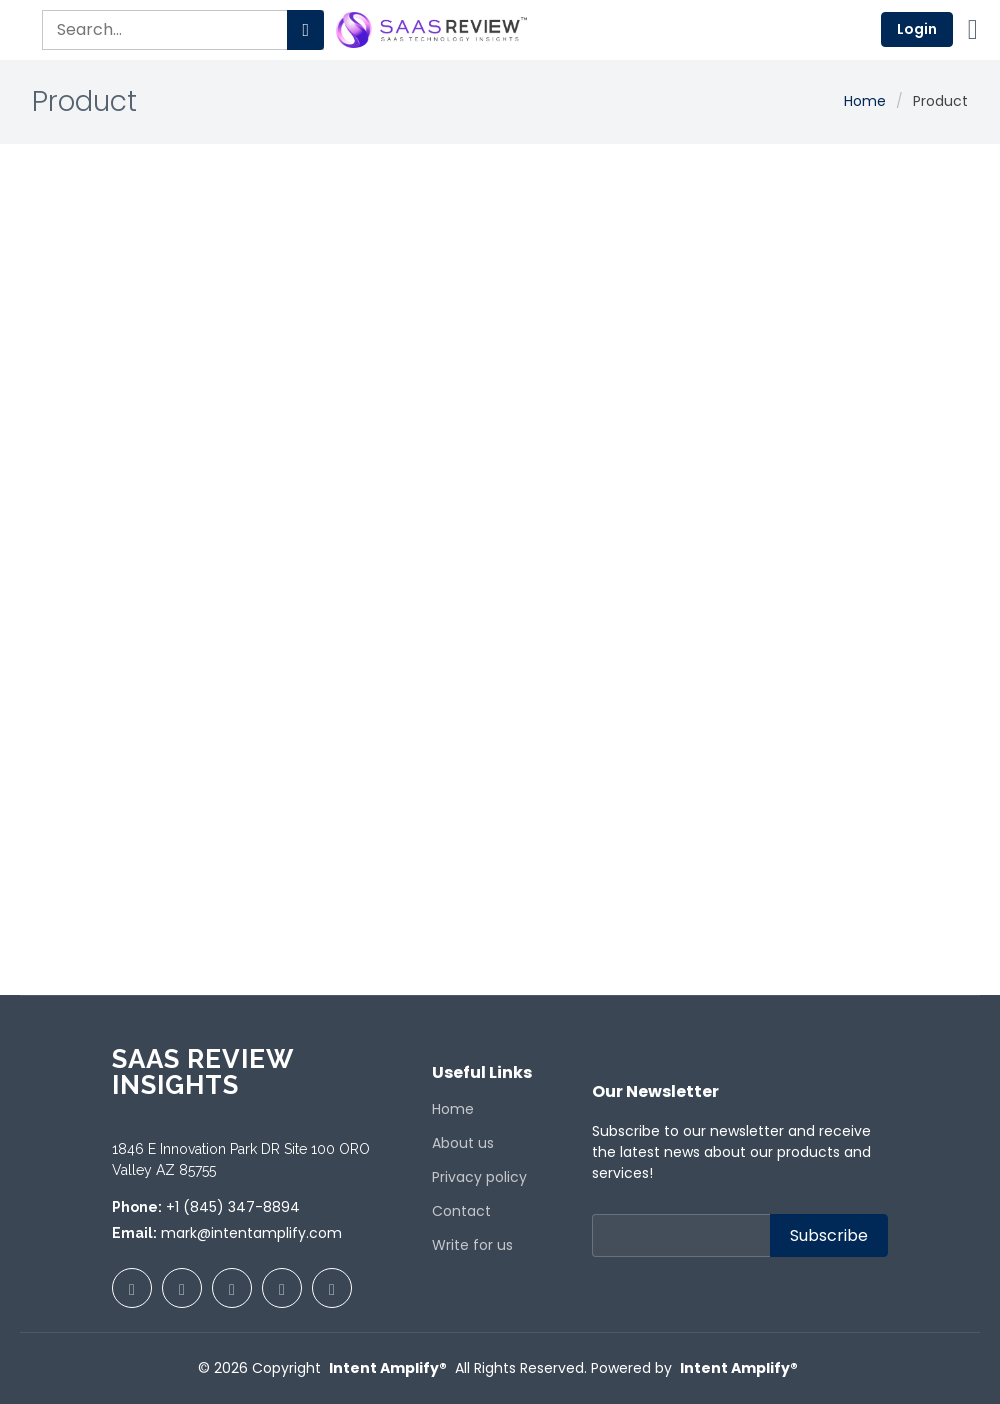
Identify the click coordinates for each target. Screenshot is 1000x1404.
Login (917, 29)
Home (865, 101)
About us (463, 1143)
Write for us (472, 1245)
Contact (461, 1211)
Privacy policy (479, 1177)
